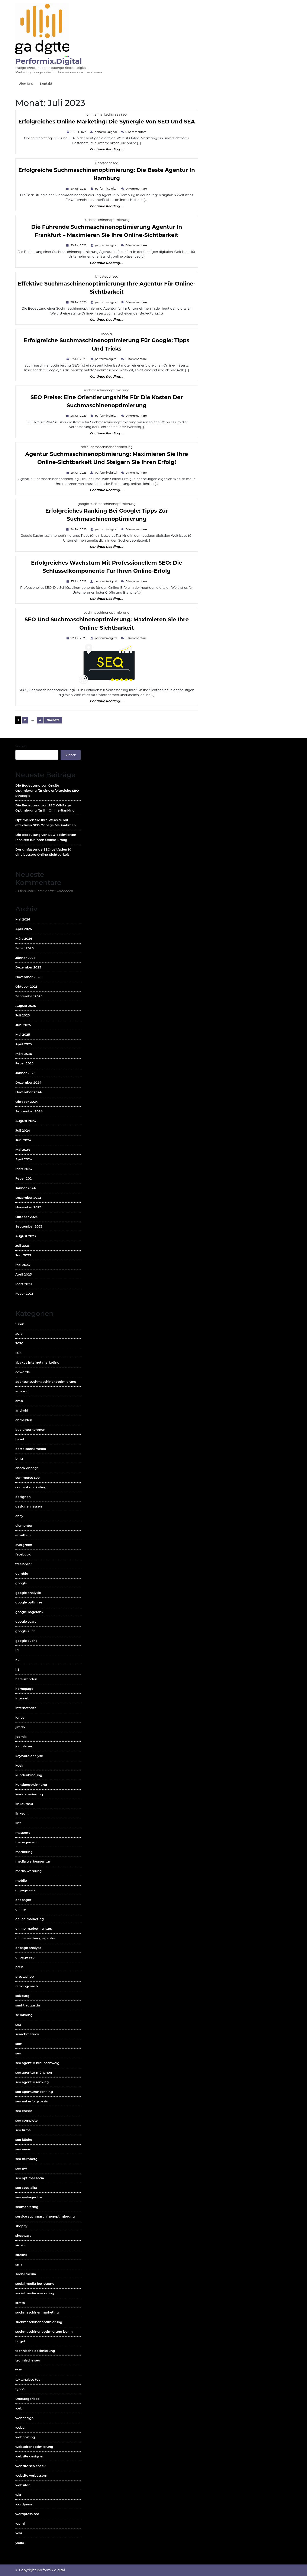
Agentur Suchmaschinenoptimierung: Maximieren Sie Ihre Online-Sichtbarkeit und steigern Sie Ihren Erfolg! (106, 459)
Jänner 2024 (25, 1188)
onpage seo (25, 1957)
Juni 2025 (23, 1025)
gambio (21, 1573)
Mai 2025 (22, 1034)
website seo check (30, 2466)
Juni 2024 (23, 1140)
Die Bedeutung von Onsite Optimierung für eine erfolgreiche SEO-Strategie (47, 790)
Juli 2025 (22, 1015)
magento (22, 1833)
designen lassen (28, 1506)
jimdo (20, 1727)
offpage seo (25, 1890)
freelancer (23, 1564)
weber (20, 2427)
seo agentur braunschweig (37, 2063)
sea (18, 2024)
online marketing (29, 1919)
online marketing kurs (33, 1929)
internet (22, 1698)
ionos (19, 1717)
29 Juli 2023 (79, 245)
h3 (17, 1669)
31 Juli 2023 (79, 131)
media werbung (28, 1871)
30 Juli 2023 (79, 188)
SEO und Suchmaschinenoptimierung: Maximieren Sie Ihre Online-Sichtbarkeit (107, 624)
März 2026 (23, 938)
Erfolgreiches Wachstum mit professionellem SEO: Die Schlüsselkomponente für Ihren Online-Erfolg (106, 568)
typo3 (20, 2389)
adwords (22, 1372)
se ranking (24, 2015)
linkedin (22, 1813)
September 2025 (28, 996)
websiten (22, 2485)
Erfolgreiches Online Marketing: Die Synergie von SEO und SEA (106, 122)
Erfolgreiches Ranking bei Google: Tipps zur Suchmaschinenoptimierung (106, 515)
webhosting (25, 2437)
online (20, 1909)
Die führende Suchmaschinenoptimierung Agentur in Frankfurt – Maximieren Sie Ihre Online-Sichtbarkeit (106, 232)
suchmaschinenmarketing (37, 2312)
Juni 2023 (23, 1255)
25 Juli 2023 (79, 472)
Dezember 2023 (28, 1198)
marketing (24, 1852)
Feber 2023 (24, 1294)
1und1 (19, 1324)
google (106, 333)
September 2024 (29, 1111)
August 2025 (25, 1006)
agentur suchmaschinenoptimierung (45, 1382)
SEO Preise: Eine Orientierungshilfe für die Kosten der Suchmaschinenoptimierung (106, 402)
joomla (21, 1737)
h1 (17, 1650)
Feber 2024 (24, 1178)
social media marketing (34, 2293)
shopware (23, 2236)
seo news (23, 2149)
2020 (19, 1343)
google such (25, 1631)
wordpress (24, 2504)
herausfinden (26, 1679)
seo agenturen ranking (34, 2092)
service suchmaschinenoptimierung (45, 2216)
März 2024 (23, 1169)
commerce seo (27, 1478)
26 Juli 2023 (79, 415)
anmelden (23, 1420)
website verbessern (31, 2475)
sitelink (21, 2255)
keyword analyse (29, 1756)
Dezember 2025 (28, 967)
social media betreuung (35, 2284)
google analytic (28, 1593)
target (20, 2341)
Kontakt (46, 84)
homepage (24, 1689)
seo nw (21, 2168)
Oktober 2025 (26, 986)
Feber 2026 (24, 948)
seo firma (23, 2130)
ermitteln (23, 1535)
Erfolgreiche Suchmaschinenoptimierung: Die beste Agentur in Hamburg (106, 175)
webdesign (24, 2418)
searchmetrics (27, 2034)
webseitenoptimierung (34, 2447)
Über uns (26, 84)
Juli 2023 (22, 1246)
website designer (29, 2456)
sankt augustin (27, 2005)
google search (27, 1621)
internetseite (25, 1708)
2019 (19, 1334)
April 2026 (23, 929)
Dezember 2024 (28, 1082)
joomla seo (24, 1746)
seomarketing (26, 2207)
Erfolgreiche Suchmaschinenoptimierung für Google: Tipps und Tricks (107, 345)
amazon (22, 1391)
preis (19, 1967)
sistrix (20, 2245)
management (26, 1842)
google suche (26, 1641)
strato (20, 2303)
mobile (21, 1881)
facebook (23, 1554)
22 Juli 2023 (79, 638)
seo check (23, 2111)
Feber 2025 (24, 1063)
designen (23, 1497)
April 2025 (23, 1044)
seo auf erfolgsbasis (31, 2101)
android (21, 1410)
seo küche (23, 2140)
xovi (18, 2533)
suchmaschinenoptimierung (106, 220)
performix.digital (48, 61)
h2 (17, 1660)
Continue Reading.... (106, 149)
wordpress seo (27, 2514)
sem (18, 2044)
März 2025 (23, 1054)
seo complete (26, 2120)
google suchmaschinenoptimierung (106, 504)
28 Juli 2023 (79, 302)
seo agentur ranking (32, 2082)
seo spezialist (26, 2188)
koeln (20, 1765)
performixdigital (106, 131)
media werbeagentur (32, 1861)
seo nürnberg (26, 2159)
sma (18, 2264)
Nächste (53, 720)
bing (19, 1458)
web (18, 2408)
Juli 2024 (22, 1130)
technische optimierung (35, 2351)
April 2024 (23, 1159)
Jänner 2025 (25, 1073)
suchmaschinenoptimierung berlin (44, 2332)
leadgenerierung (29, 1794)
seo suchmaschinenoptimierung (107, 447)
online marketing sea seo (107, 114)
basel (19, 1439)
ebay (19, 1516)
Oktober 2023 (26, 1217)
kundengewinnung (31, 1785)
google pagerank (29, 1612)
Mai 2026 (22, 919)
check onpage (27, 1468)
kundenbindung (28, 1775)
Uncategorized (107, 163)
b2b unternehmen (30, 1430)
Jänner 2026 (25, 958)
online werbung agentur (35, 1938)
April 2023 (23, 1274)
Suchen (21, 746)
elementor (24, 1526)
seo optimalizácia (29, 2178)
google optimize (28, 1602)
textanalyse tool (28, 2379)
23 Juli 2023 (79, 581)
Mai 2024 (22, 1150)
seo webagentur (28, 2197)
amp (19, 1401)
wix (18, 2495)
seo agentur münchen (33, 2072)
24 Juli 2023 (79, 529)
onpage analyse (28, 1948)
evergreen (23, 1545)
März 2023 (23, 1284)
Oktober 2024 (26, 1102)
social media (25, 2274)
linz (18, 1823)
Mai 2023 (22, 1265)
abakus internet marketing (37, 1362)
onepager (23, 1900)
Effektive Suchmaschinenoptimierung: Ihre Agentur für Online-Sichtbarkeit (106, 288)
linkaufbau (24, 1804)
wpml (20, 2523)
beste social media (30, 1449)
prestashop (24, 1976)
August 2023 (25, 1236)
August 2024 (25, 1121)
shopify (21, 2226)
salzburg (22, 1996)
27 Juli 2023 (79, 359)
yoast (19, 2543)
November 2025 (28, 977)
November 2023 (28, 1207)
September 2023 (28, 1226)
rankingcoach (26, 1986)
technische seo (27, 2360)
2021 (18, 1353)
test (18, 2370)
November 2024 (28, 1092)
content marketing (30, 1487)
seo (18, 2053)
